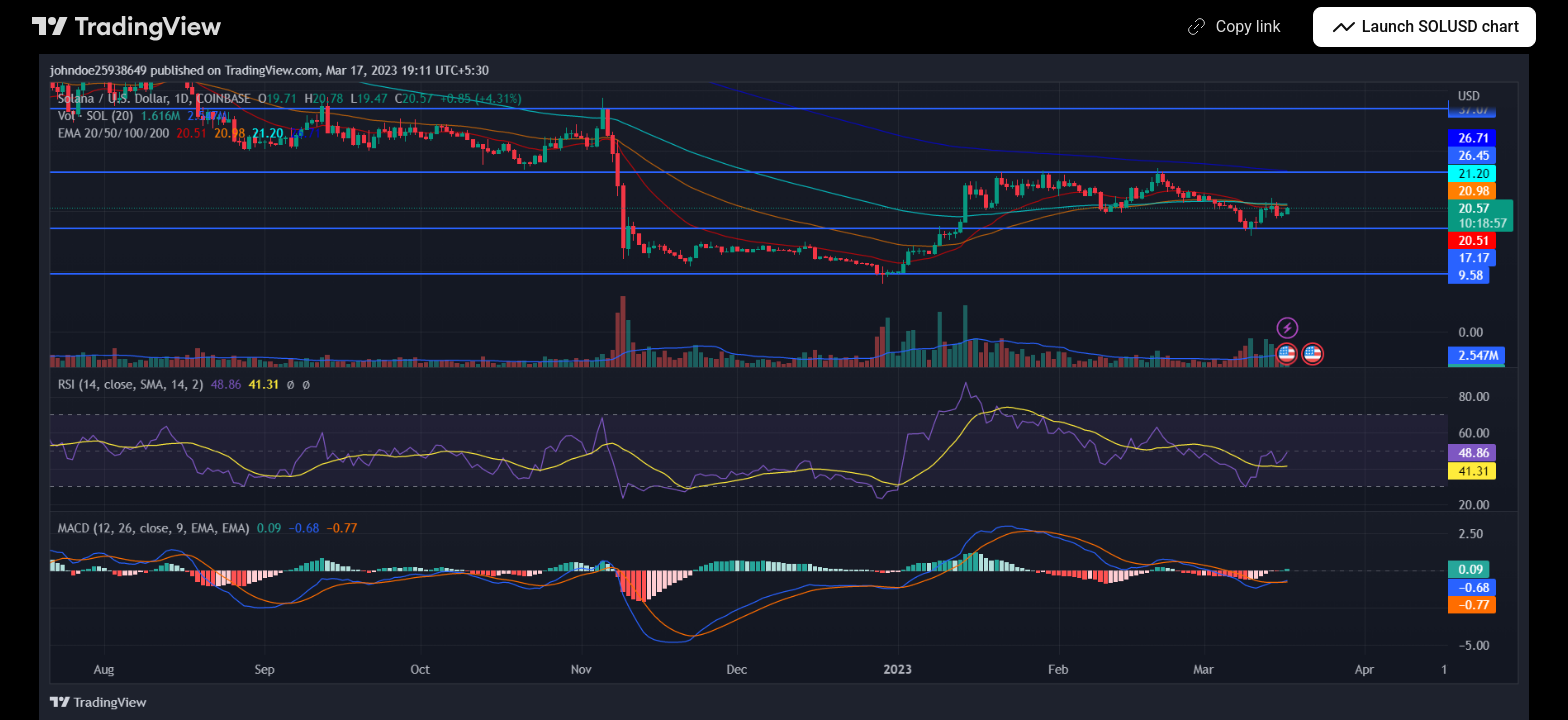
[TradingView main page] (127, 27)
